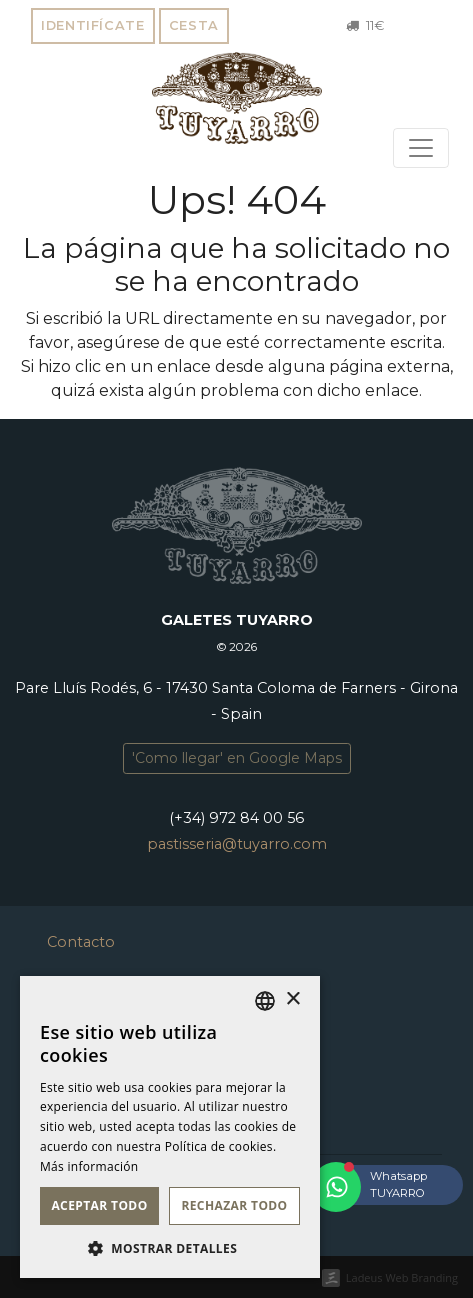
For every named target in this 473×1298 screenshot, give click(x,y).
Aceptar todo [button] (99, 1205)
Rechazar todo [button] (234, 1205)
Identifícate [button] (93, 25)
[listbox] (265, 1001)
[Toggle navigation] (421, 148)
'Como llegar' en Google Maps (237, 758)
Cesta (194, 25)
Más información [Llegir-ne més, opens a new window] (89, 1166)
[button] (170, 1248)
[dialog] (170, 1127)
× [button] (292, 999)
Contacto (81, 942)
